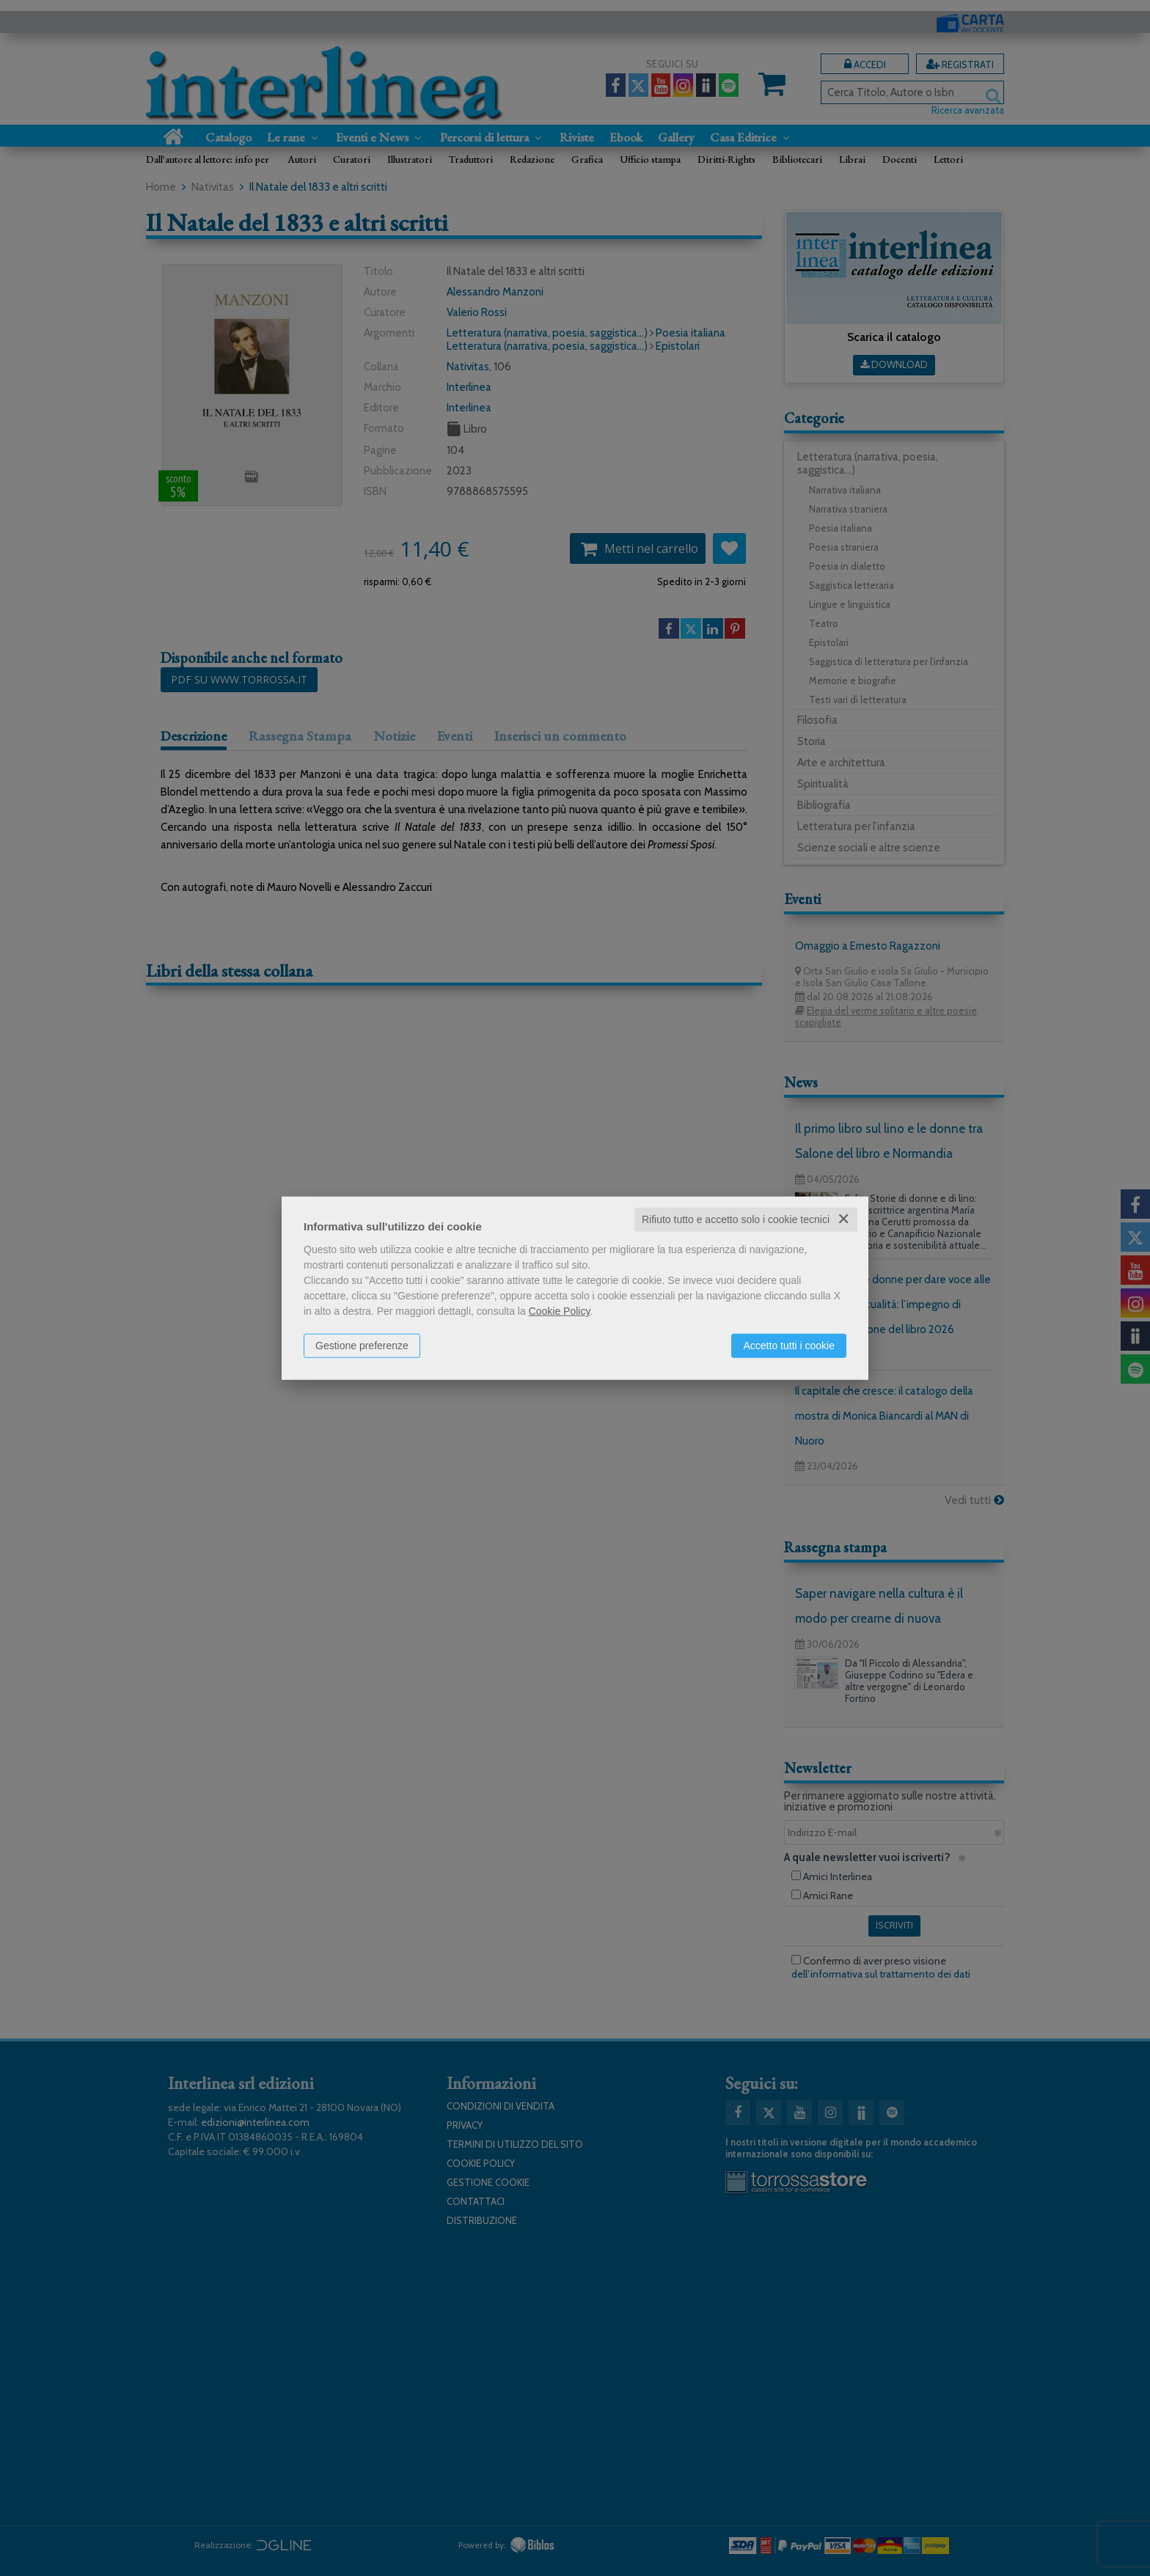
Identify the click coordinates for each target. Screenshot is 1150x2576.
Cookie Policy (559, 1311)
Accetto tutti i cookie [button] (789, 1345)
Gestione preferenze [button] (362, 1345)
